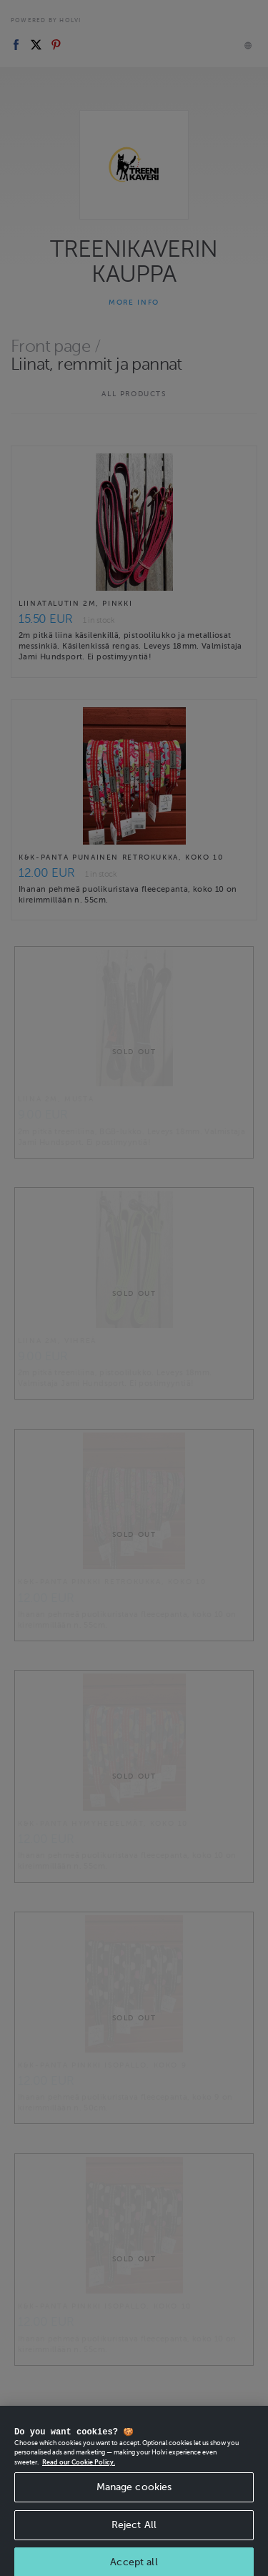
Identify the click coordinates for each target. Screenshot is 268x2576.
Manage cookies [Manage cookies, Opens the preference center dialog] (134, 2503)
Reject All (134, 2541)
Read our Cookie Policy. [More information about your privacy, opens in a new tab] (78, 2478)
